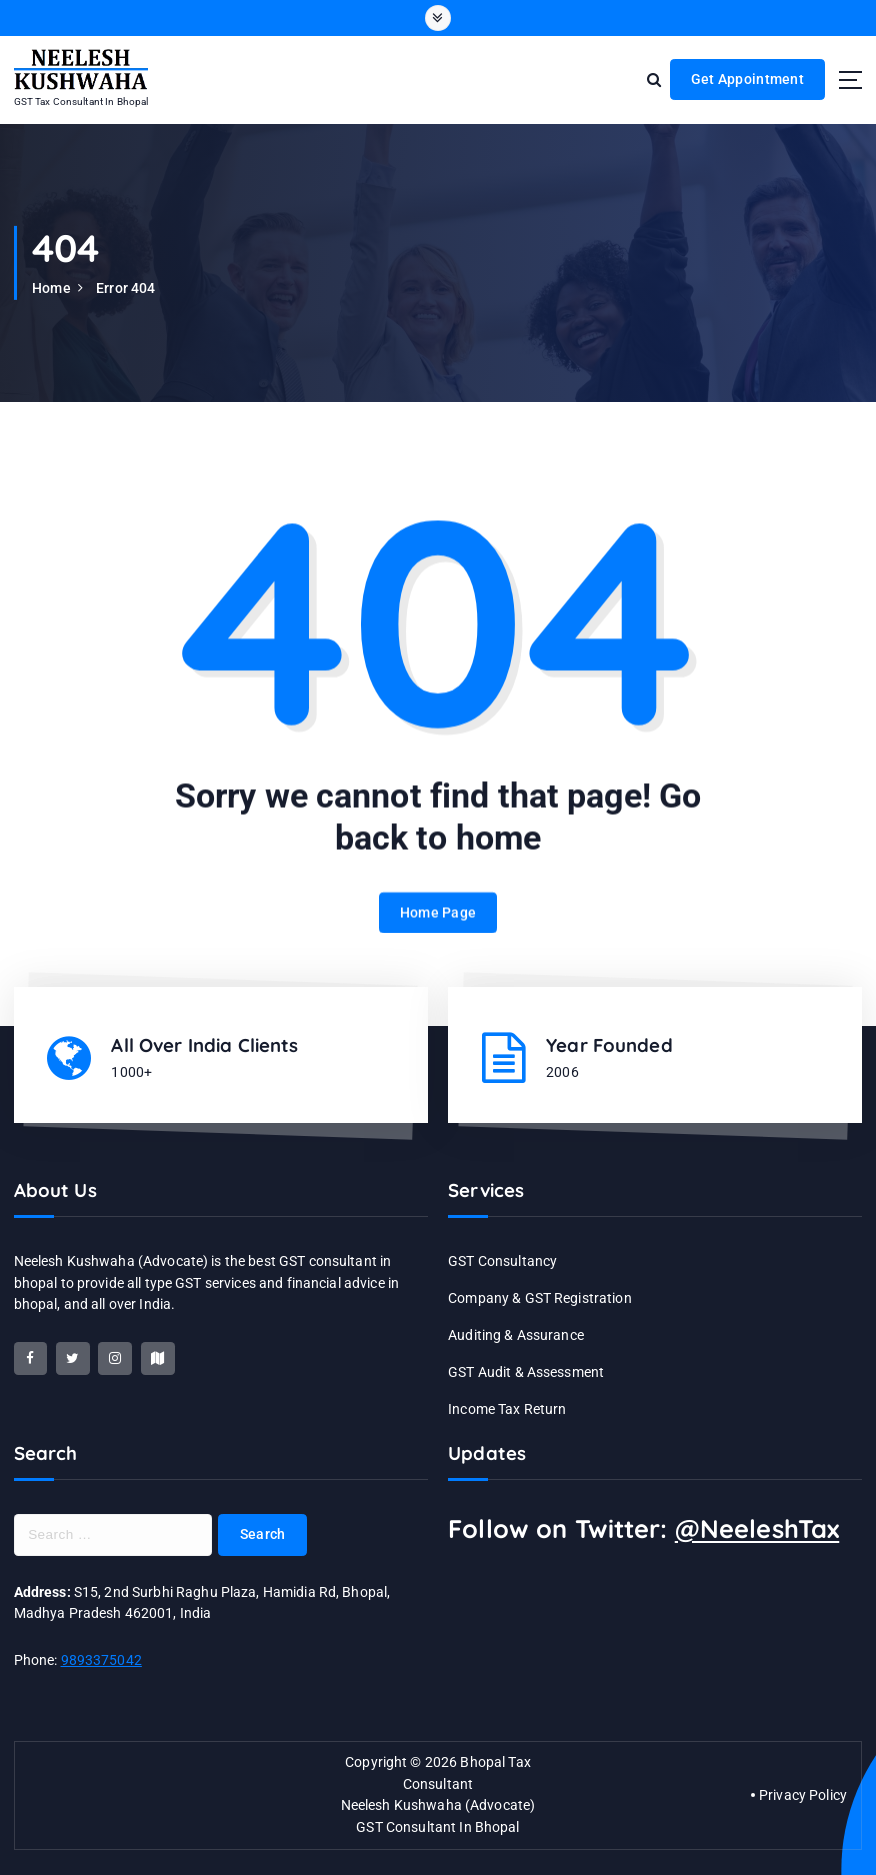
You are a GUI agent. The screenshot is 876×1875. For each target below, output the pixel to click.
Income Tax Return (507, 1409)
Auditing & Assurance (516, 1335)
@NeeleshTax (757, 1528)
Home (51, 288)
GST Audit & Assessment (526, 1372)
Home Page (438, 932)
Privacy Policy (803, 1795)
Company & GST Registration (540, 1298)
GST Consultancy (502, 1261)
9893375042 (101, 1660)
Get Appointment (747, 79)
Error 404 (125, 288)
